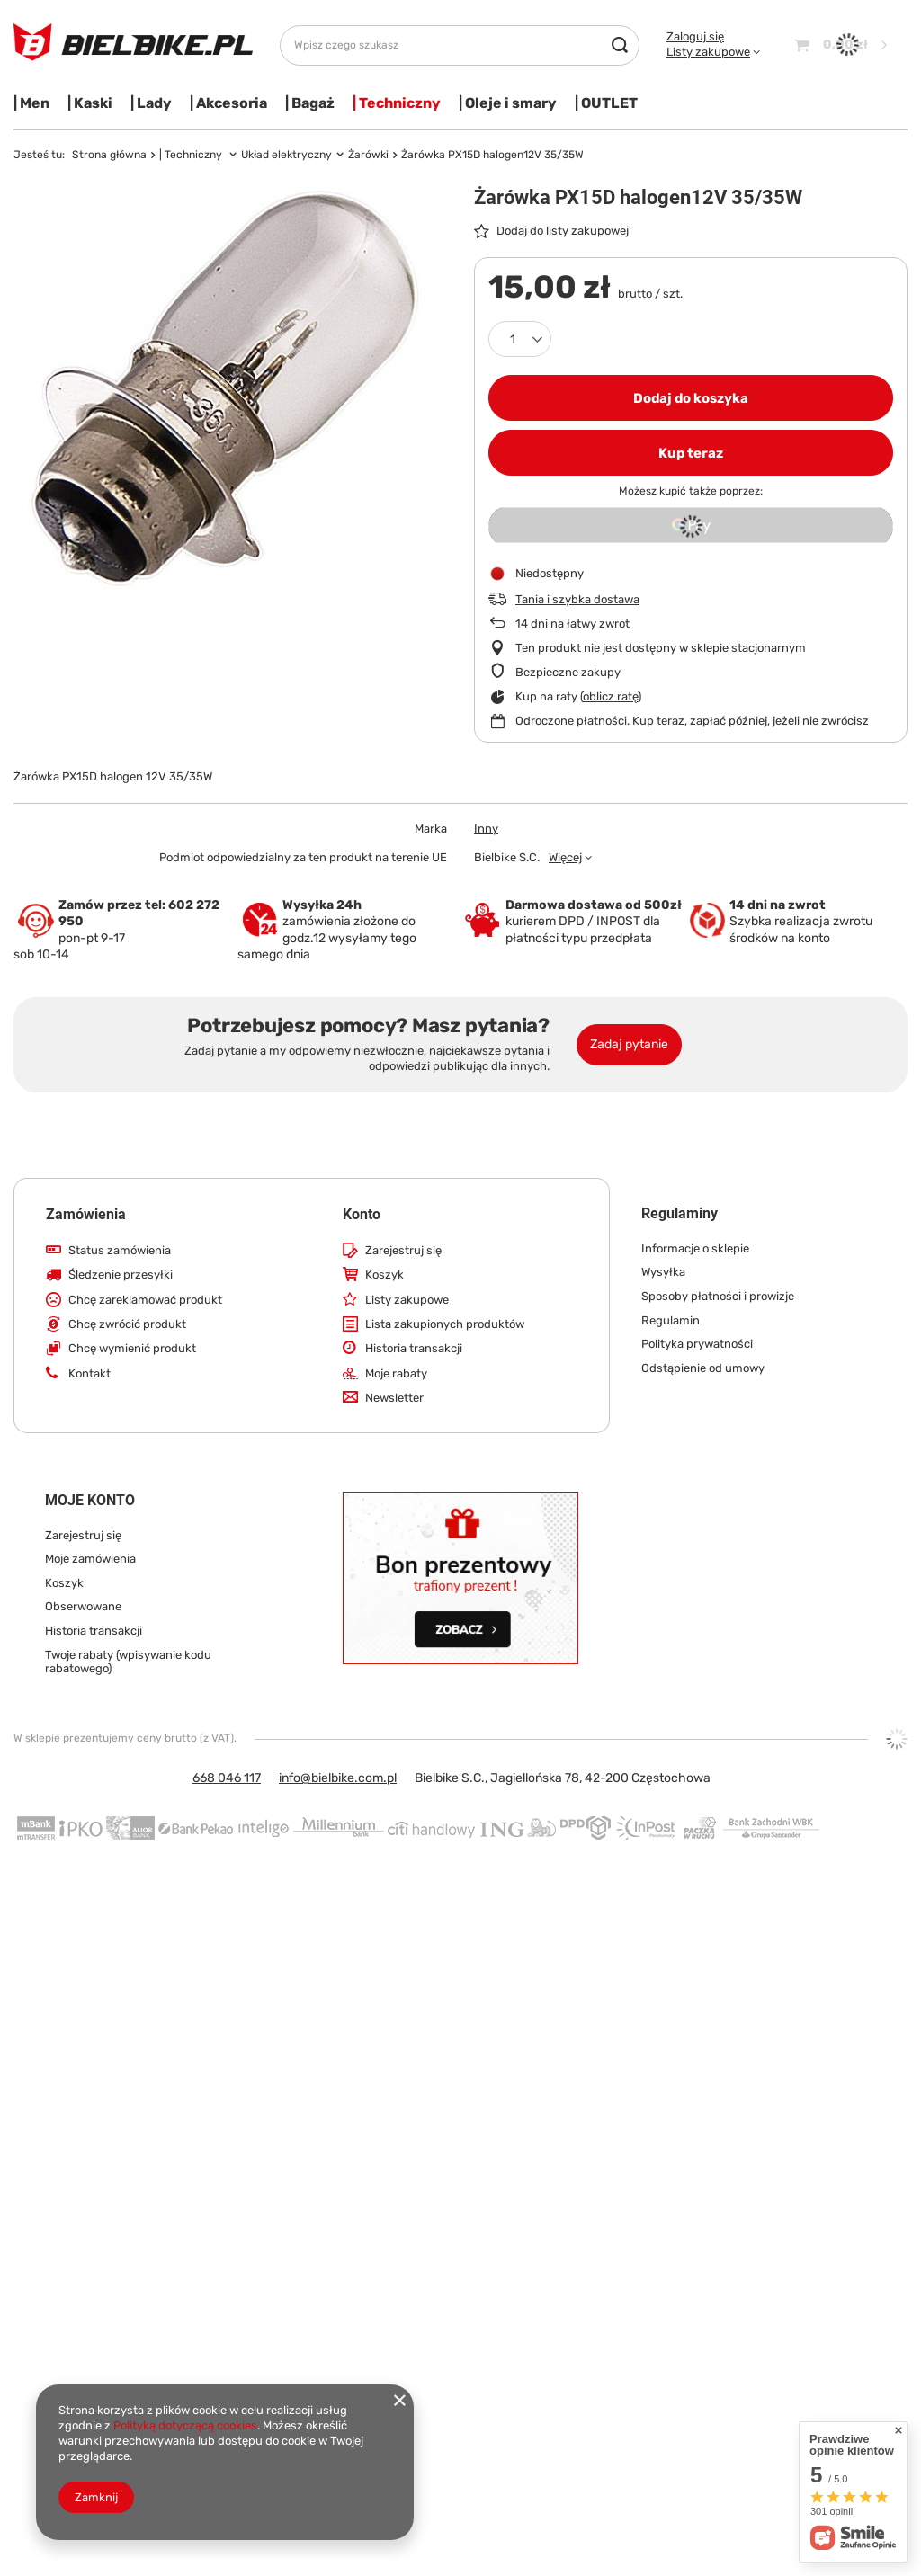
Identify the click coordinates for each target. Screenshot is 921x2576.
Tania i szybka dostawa (577, 599)
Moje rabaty (396, 1373)
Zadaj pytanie (629, 1044)
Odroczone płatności (571, 720)
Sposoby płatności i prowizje (717, 1296)
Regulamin (670, 1320)
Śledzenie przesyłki (120, 1274)
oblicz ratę (610, 696)
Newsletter (394, 1397)
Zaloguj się (695, 36)
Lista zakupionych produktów (444, 1324)
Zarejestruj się (403, 1250)
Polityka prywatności (697, 1343)
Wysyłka (663, 1272)
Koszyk (384, 1274)
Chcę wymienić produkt (132, 1348)
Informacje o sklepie (695, 1248)
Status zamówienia (119, 1250)
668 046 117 (226, 1778)
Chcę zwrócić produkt (127, 1324)
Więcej (565, 857)
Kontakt (89, 1373)
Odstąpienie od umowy (703, 1368)
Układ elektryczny (286, 154)
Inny (486, 828)
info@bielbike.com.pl (338, 1778)
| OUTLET (606, 102)
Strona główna (109, 154)
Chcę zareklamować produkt (145, 1299)
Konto (361, 1214)
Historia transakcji (413, 1348)
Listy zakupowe (708, 51)
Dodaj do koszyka (690, 398)
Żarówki (368, 154)
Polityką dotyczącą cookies (185, 2425)
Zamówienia (86, 1214)
